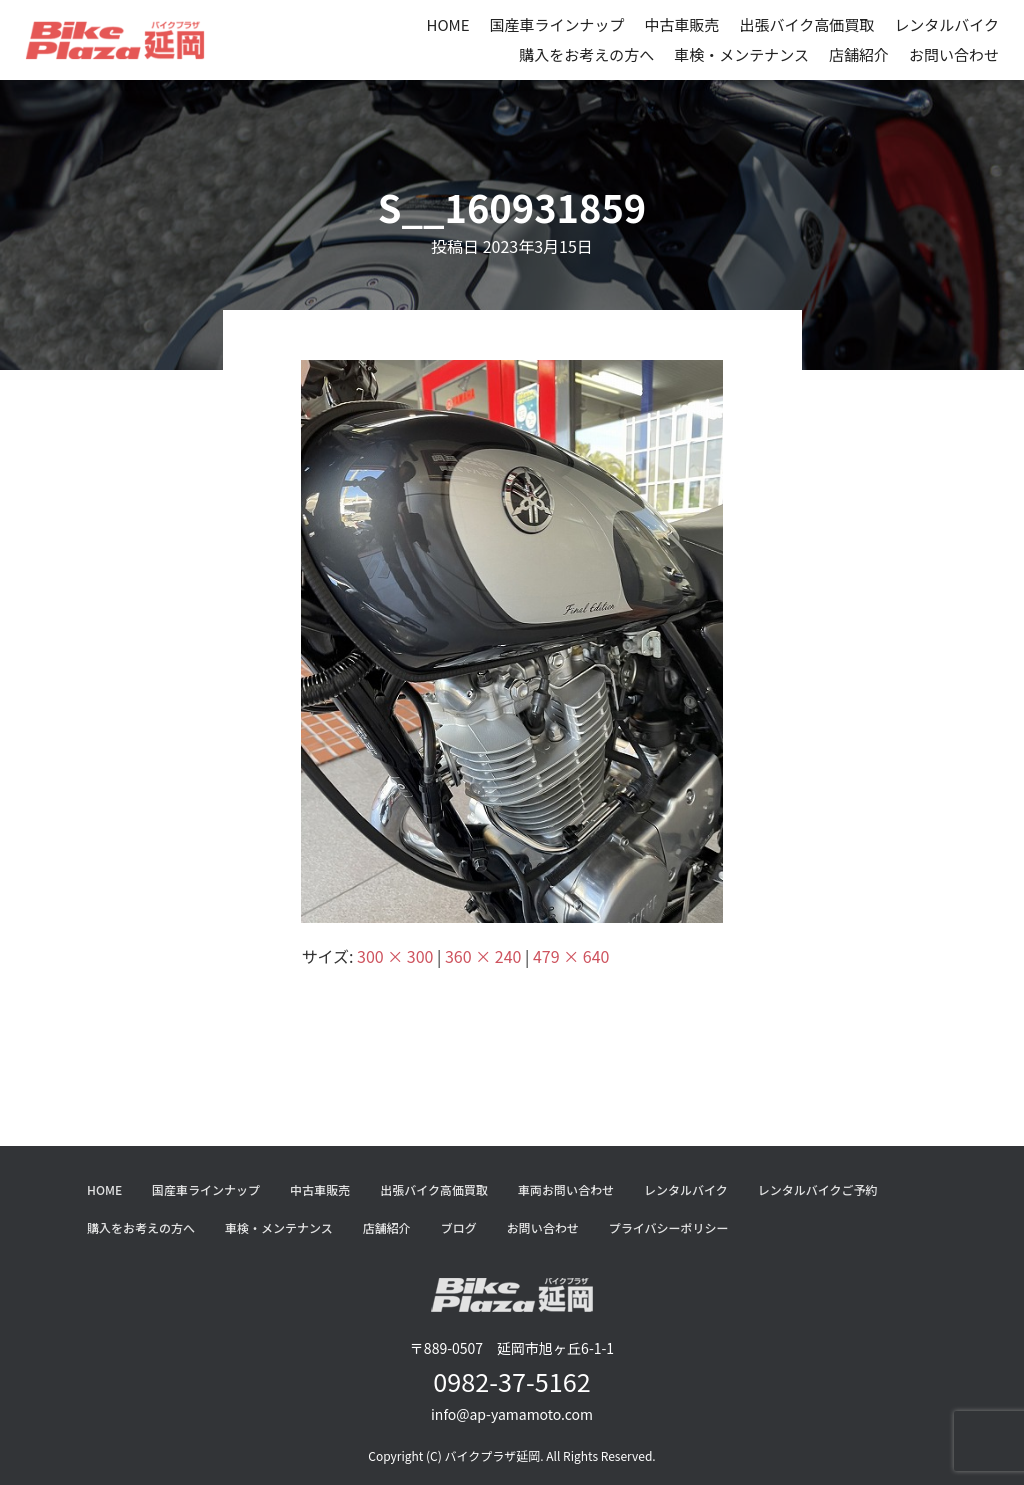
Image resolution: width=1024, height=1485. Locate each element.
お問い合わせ (954, 54)
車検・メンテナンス (741, 54)
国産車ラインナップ (557, 24)
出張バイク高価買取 (807, 24)
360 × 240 (483, 956)
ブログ (459, 1227)
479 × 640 (571, 956)
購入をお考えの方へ (586, 54)
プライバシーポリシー (669, 1227)
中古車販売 (682, 24)
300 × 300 (395, 956)
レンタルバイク (946, 24)
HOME (447, 24)
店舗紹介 (859, 54)
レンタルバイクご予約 (818, 1189)
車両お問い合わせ (566, 1189)
